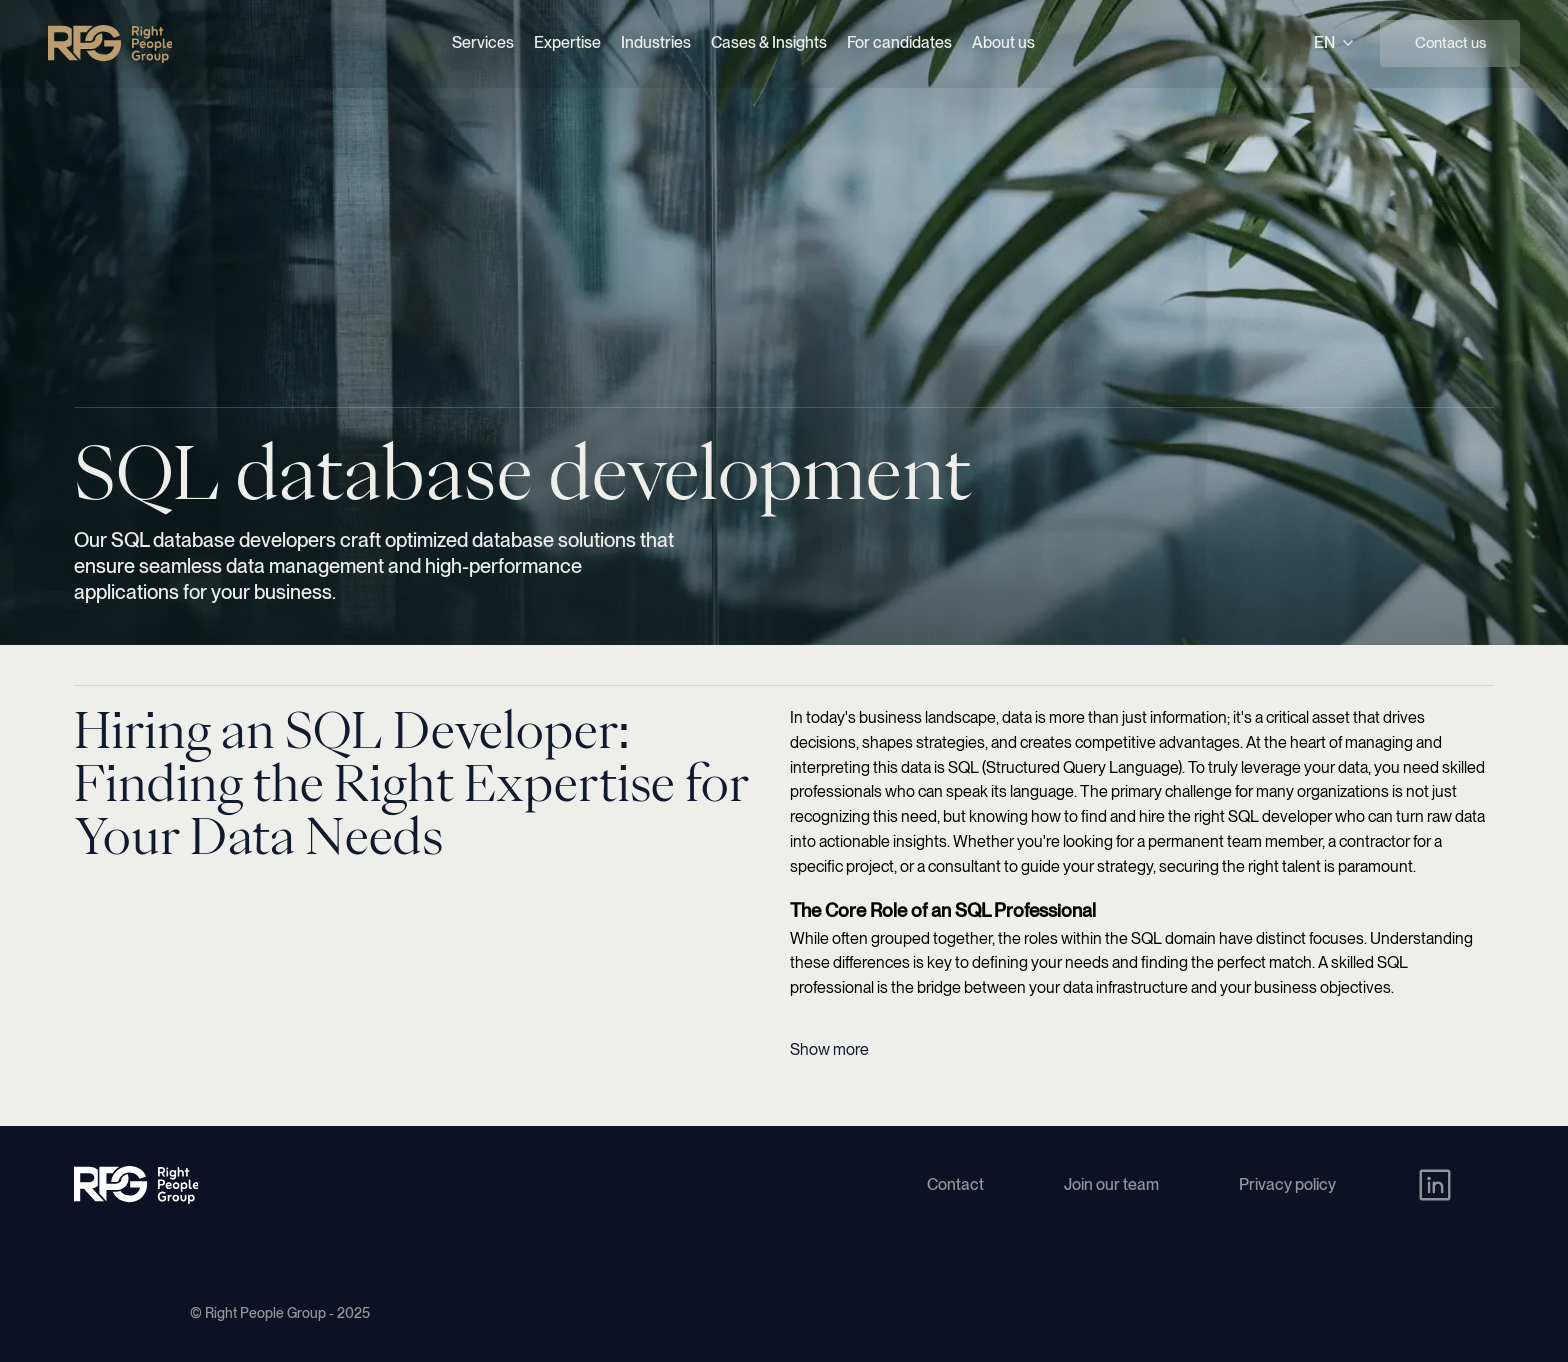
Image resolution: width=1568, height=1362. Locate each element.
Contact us (1450, 43)
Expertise (567, 42)
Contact (955, 1184)
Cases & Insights (769, 42)
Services (483, 42)
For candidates (899, 42)
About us (1003, 42)
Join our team (1111, 1184)
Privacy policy (1287, 1184)
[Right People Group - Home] (110, 44)
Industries (656, 42)
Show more (829, 1049)
